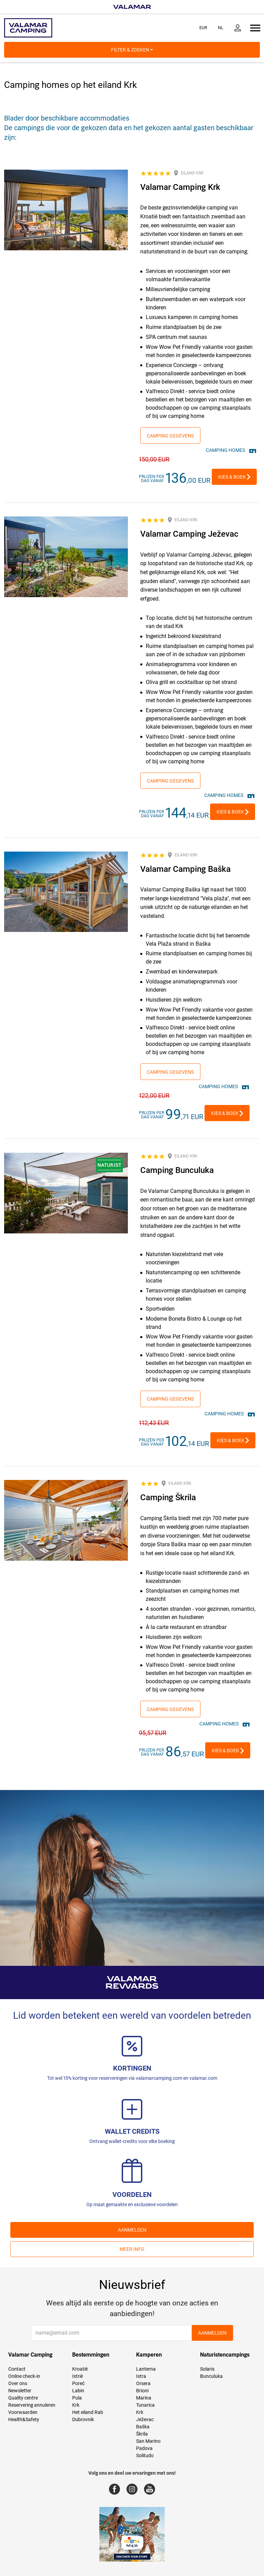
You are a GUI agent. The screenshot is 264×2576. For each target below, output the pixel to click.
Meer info (132, 2249)
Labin (78, 2390)
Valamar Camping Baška (185, 869)
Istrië (77, 2376)
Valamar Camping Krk (180, 187)
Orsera (143, 2383)
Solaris (207, 2369)
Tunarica (145, 2405)
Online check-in (24, 2376)
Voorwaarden (22, 2412)
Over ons (17, 2383)
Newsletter (19, 2390)
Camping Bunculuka (177, 1170)
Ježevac (145, 2419)
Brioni (142, 2390)
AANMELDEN (132, 2230)
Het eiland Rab (87, 2412)
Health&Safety (23, 2419)
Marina (143, 2398)
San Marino (148, 2441)
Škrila (142, 2434)
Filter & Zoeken (132, 50)
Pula (77, 2398)
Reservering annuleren (31, 2405)
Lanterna (146, 2369)
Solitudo (145, 2455)
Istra (141, 2376)
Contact (16, 2369)
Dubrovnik (83, 2419)
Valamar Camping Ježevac (189, 534)
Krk (75, 2405)
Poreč (78, 2383)
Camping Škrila (168, 1497)
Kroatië (80, 2369)
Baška (143, 2426)
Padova (144, 2448)
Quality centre (23, 2398)
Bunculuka (211, 2376)
